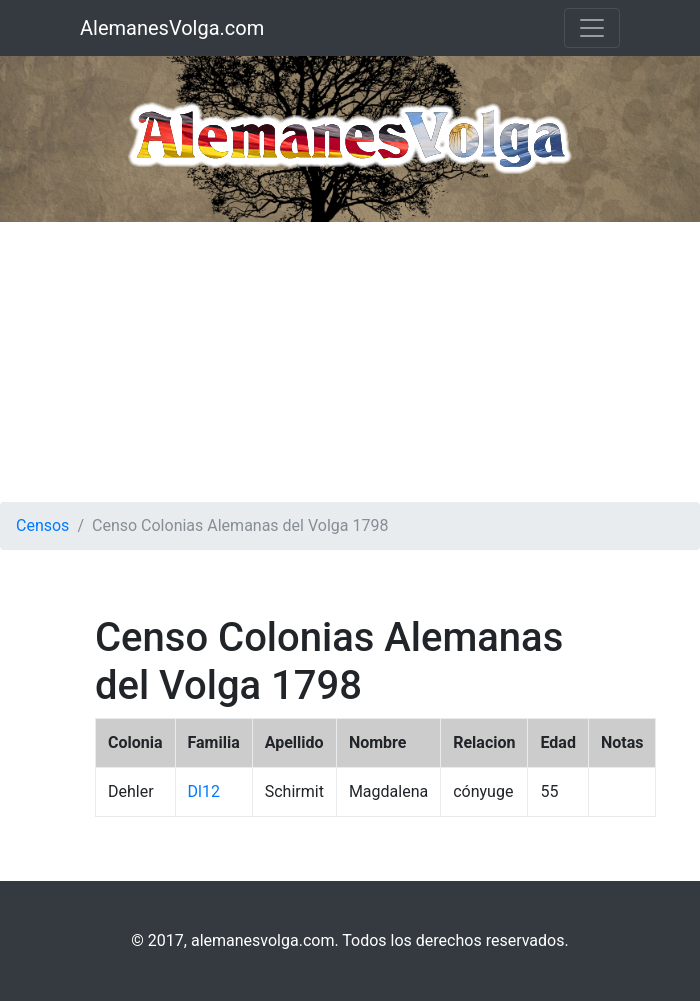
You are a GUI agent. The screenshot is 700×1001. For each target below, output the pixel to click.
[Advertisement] (350, 362)
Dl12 (204, 791)
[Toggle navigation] (592, 28)
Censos (42, 525)
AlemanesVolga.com (172, 28)
